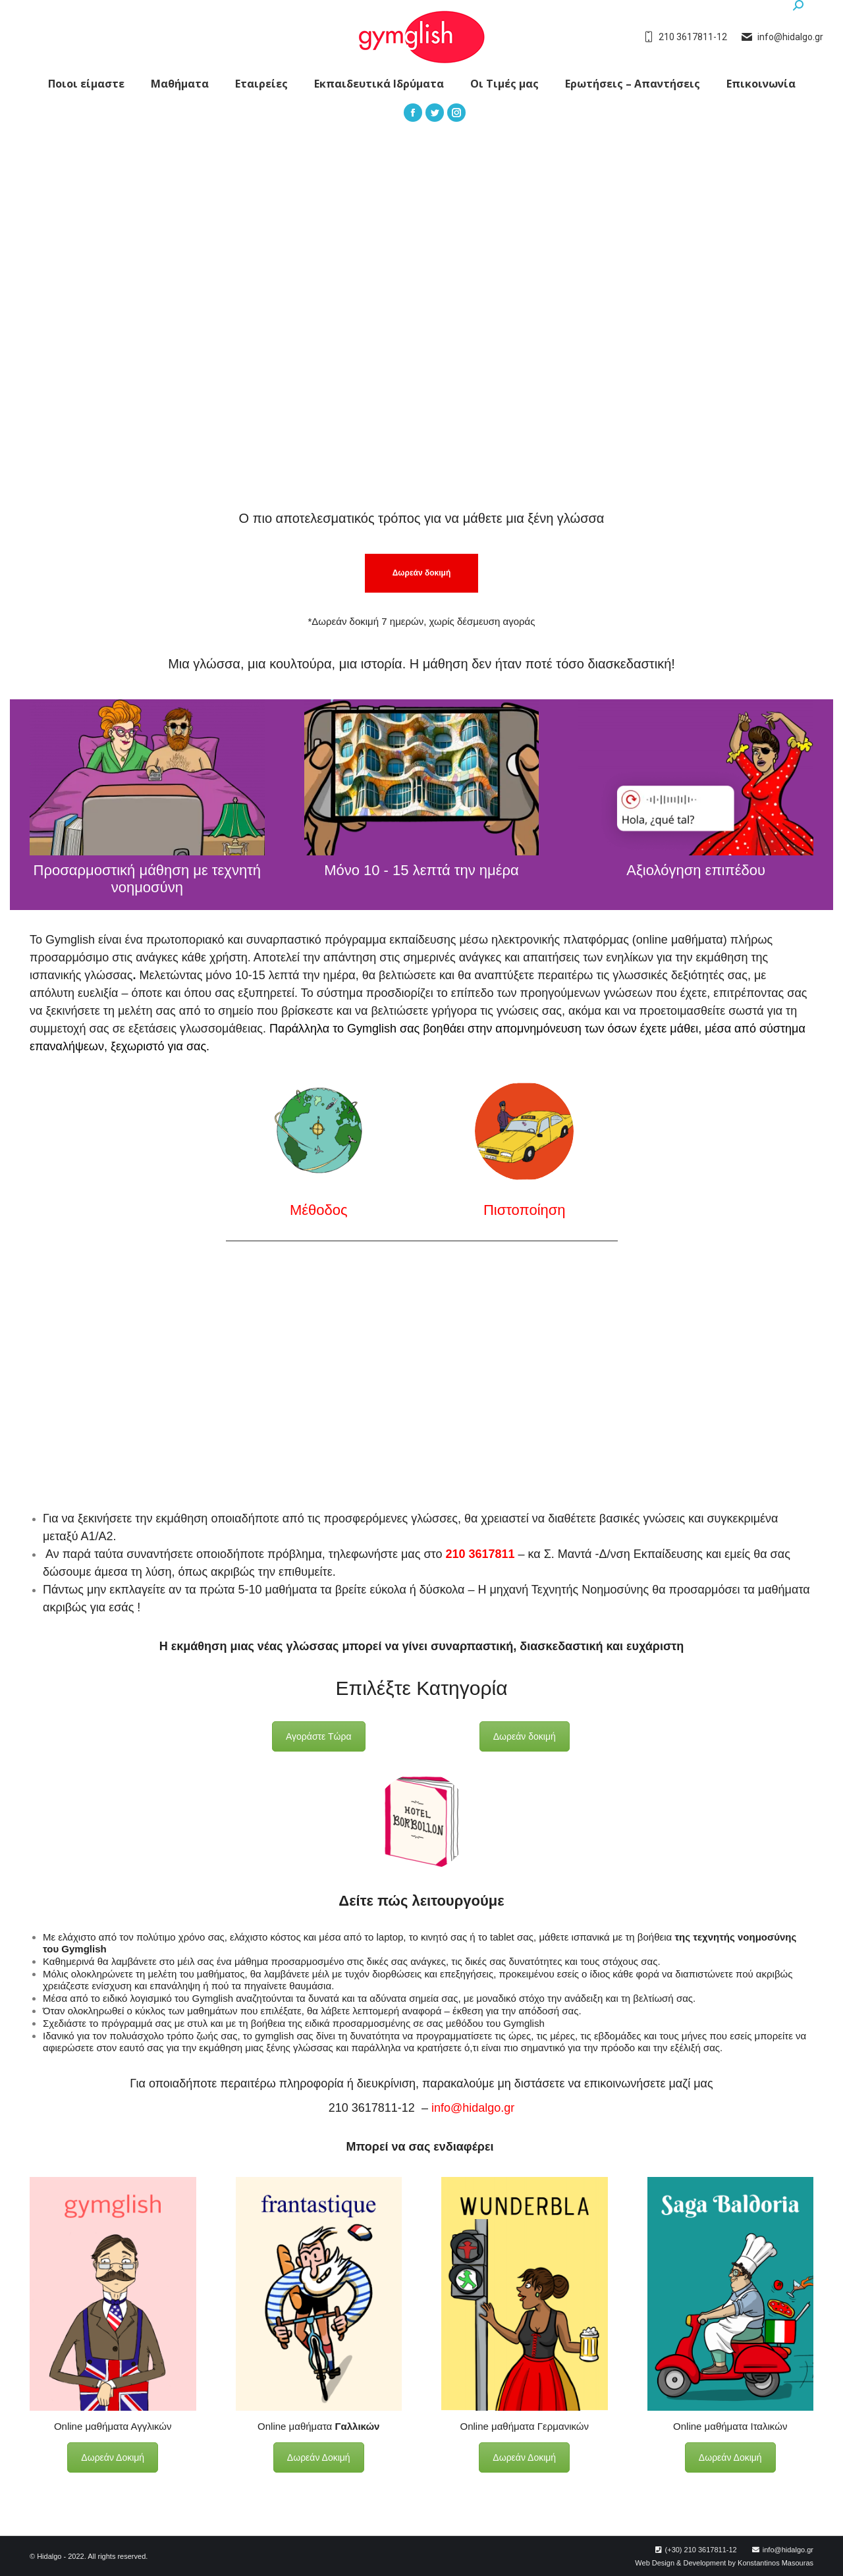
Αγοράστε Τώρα (319, 1736)
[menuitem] (86, 83)
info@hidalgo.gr (472, 2107)
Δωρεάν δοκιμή (524, 1736)
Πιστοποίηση (524, 1210)
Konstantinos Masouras (775, 2563)
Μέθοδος (319, 1210)
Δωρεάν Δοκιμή (112, 2457)
